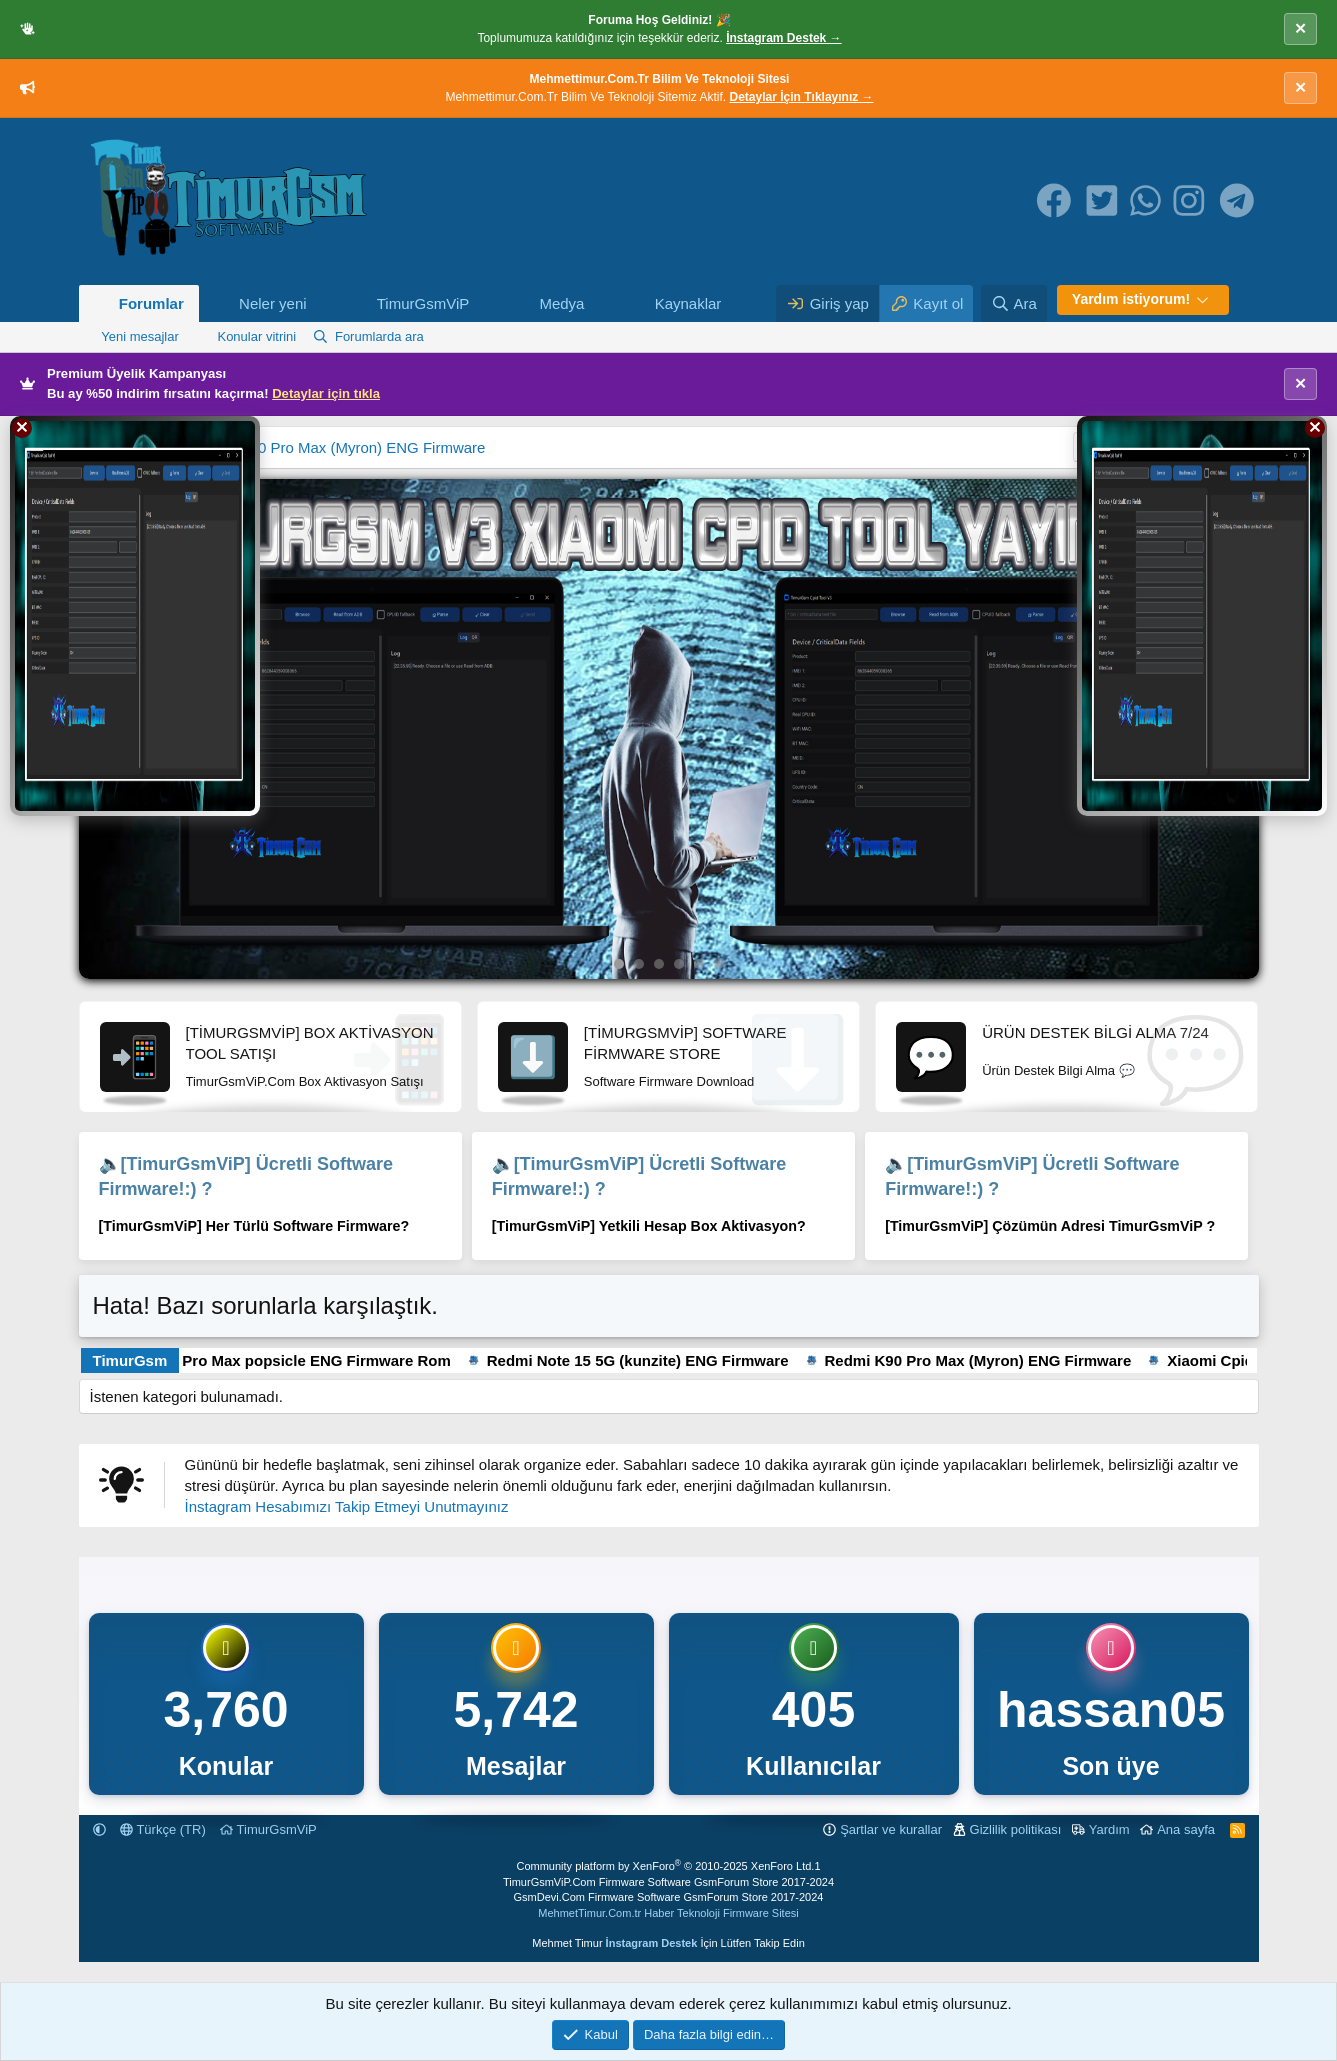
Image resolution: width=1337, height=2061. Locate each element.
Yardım (1109, 1829)
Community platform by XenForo (665, 1866)
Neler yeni (273, 303)
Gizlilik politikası (1016, 1829)
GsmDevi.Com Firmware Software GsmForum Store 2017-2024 (669, 1897)
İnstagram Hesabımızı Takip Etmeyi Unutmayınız (347, 1506)
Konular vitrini (256, 336)
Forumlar (151, 303)
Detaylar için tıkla (326, 393)
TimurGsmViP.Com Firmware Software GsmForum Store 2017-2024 (668, 1882)
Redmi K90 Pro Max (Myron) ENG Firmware (338, 447)
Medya (561, 303)
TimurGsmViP (423, 303)
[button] (322, 303)
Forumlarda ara (379, 336)
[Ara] (1014, 303)
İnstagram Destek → (783, 38)
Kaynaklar (688, 303)
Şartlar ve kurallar (891, 1829)
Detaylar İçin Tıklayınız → (802, 97)
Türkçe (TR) (163, 1829)
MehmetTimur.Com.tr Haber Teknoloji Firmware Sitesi (668, 1913)
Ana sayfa (1186, 1829)
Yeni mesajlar (140, 336)
